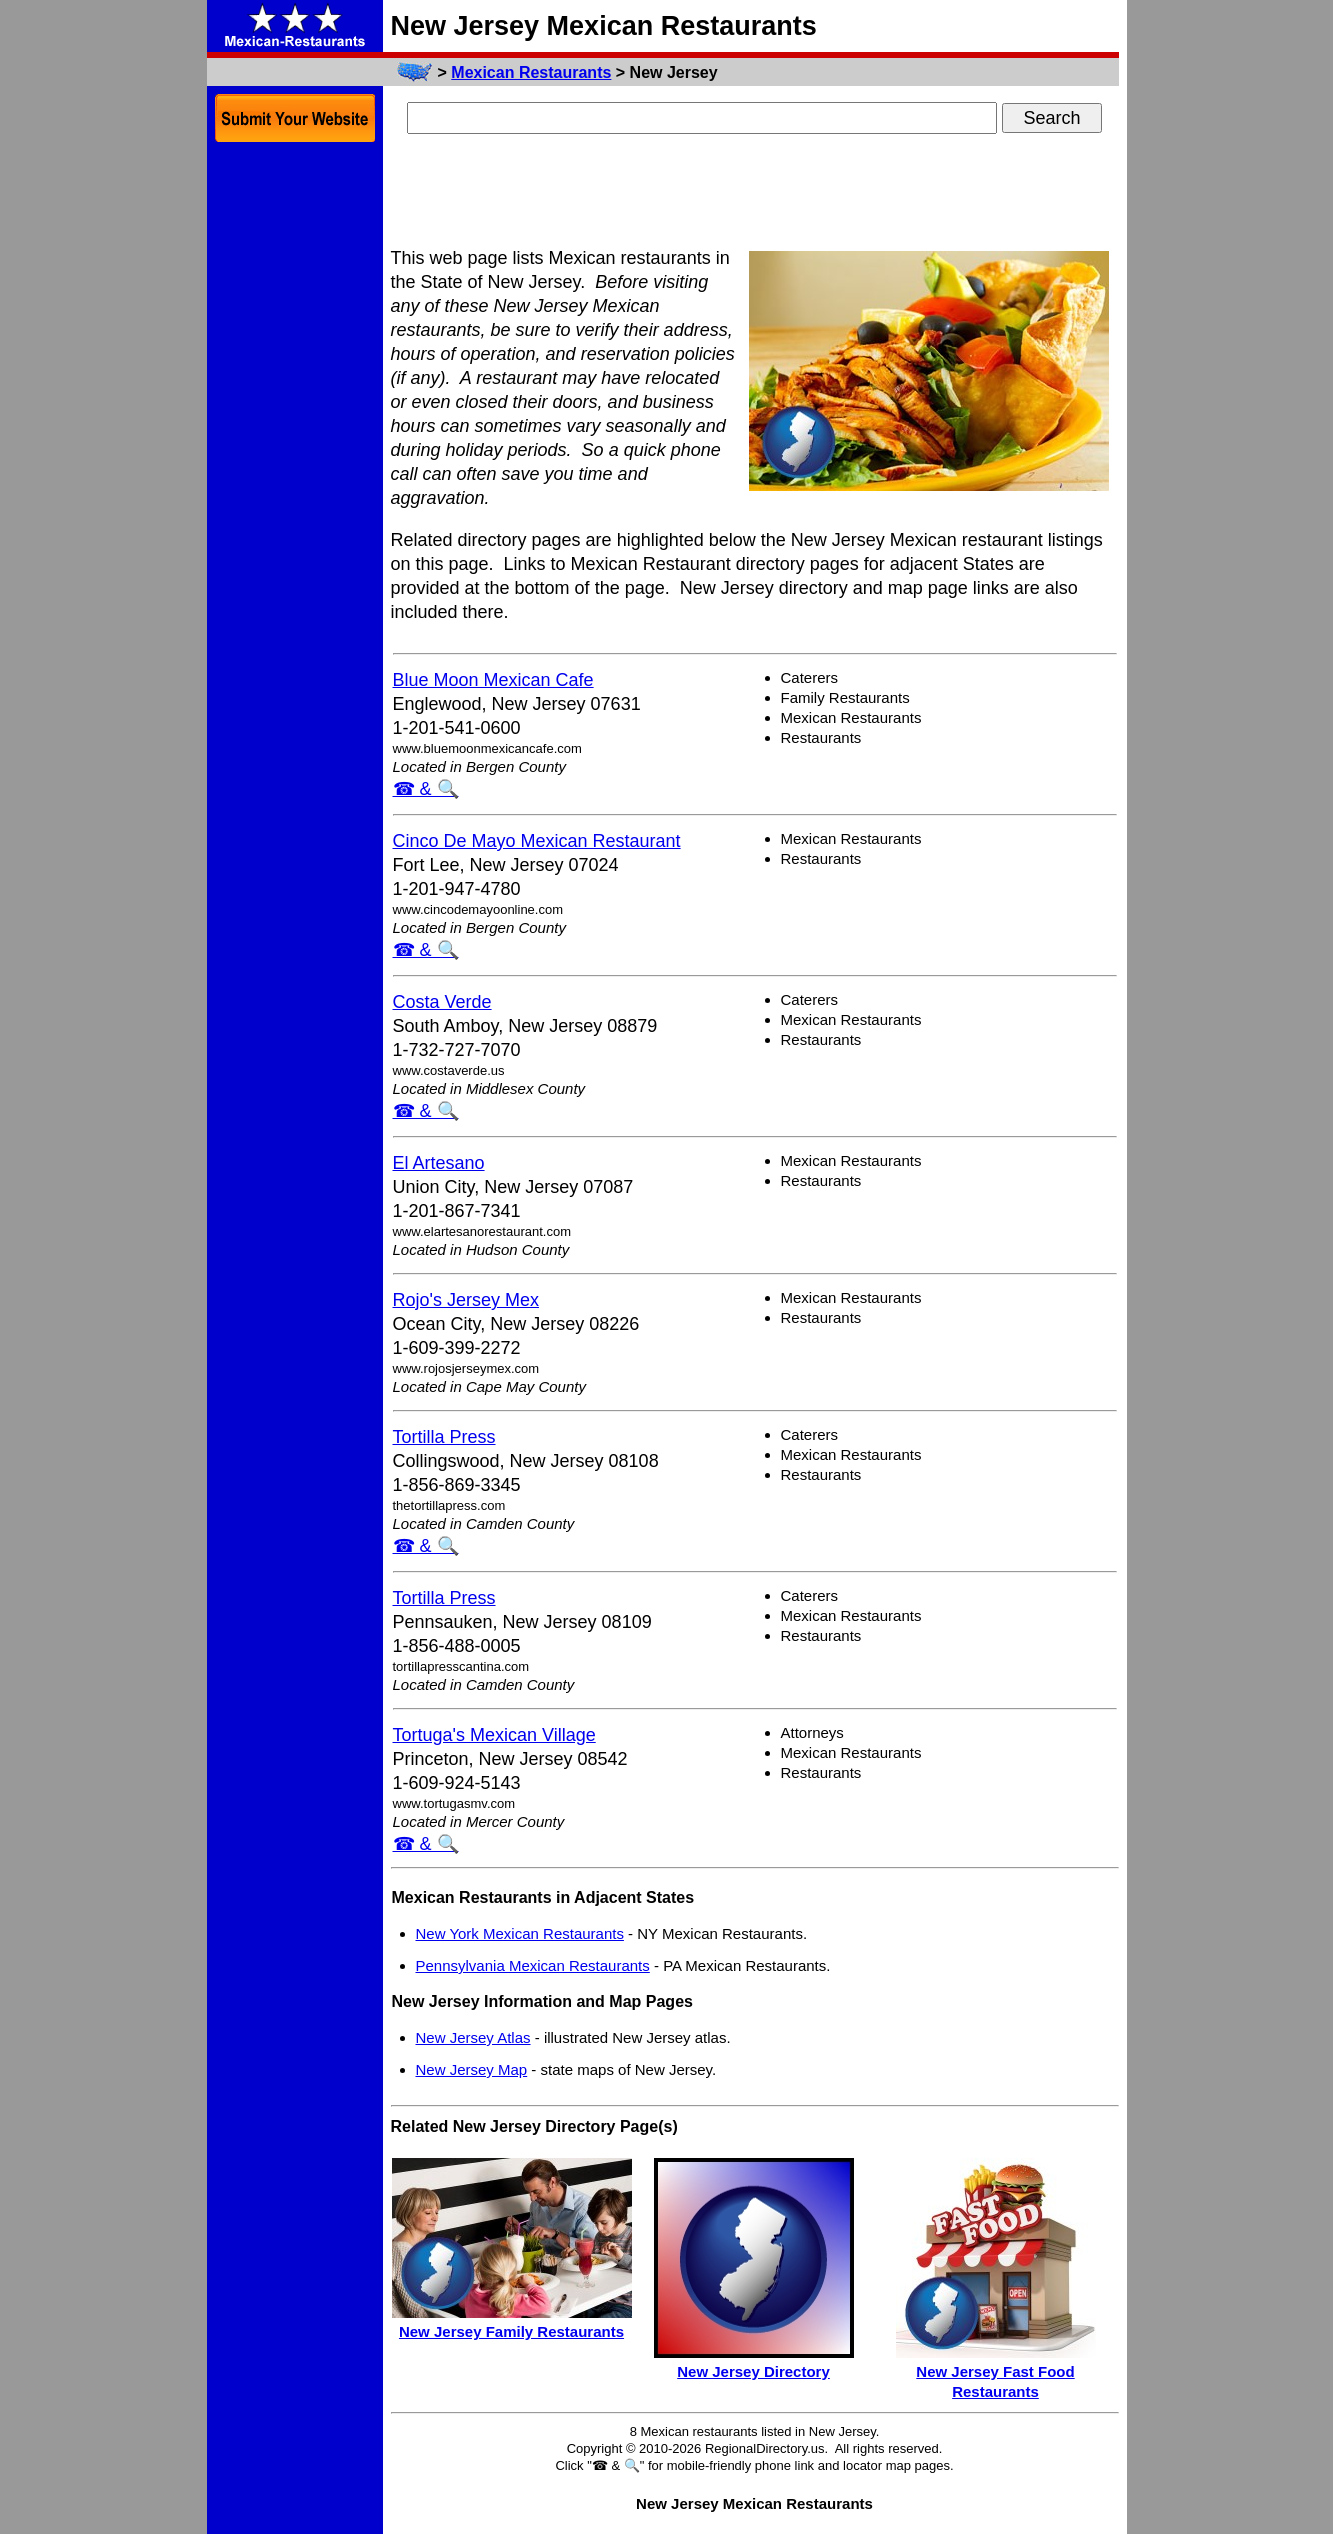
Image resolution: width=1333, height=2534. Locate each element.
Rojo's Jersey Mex (466, 1300)
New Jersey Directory (753, 2371)
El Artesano (439, 1163)
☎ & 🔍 (426, 789)
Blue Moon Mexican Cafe (493, 680)
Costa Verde (442, 1002)
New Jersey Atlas (473, 2037)
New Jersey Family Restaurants (511, 2331)
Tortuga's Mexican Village (494, 1735)
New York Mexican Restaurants (520, 1933)
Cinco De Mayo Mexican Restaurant (537, 841)
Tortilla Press (444, 1437)
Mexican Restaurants (531, 72)
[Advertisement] (755, 193)
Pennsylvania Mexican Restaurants (533, 1965)
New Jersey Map (472, 2069)
